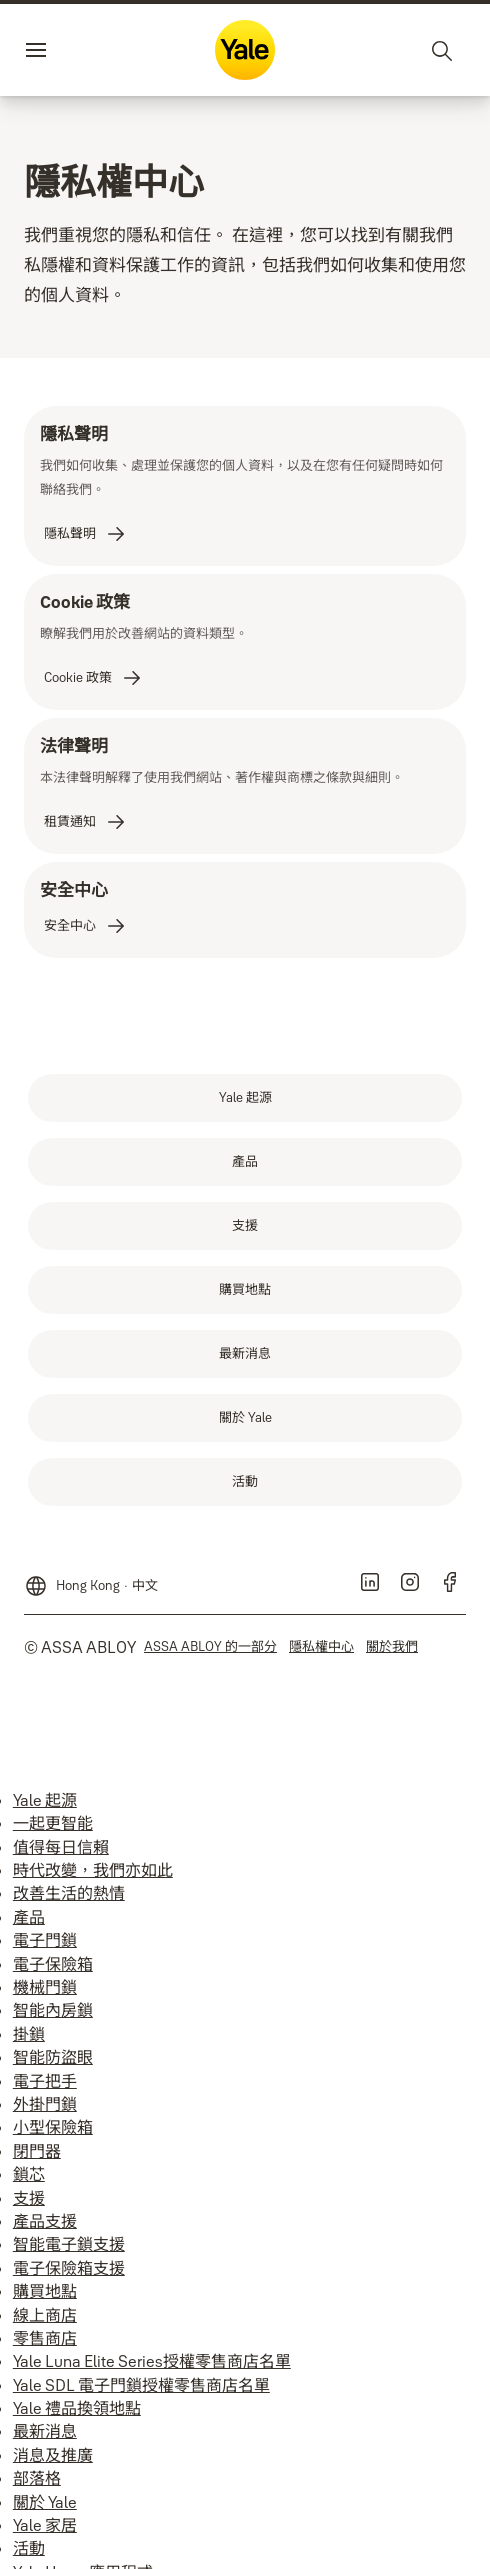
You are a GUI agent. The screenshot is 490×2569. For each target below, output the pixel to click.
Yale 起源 (45, 1800)
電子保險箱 (53, 1964)
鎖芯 (29, 2174)
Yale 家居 (45, 2525)
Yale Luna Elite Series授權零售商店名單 (152, 2361)
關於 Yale (45, 2502)
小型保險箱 (53, 2127)
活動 (29, 2548)
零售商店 (45, 2338)
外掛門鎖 (45, 2104)
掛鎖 (29, 2034)
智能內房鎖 (53, 2010)
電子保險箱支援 (69, 2268)
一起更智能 (53, 1823)
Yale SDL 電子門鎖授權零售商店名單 (141, 2385)
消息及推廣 (53, 2455)
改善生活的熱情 (69, 1893)
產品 (29, 1917)
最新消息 (45, 2431)
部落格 (37, 2478)
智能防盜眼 (53, 2057)
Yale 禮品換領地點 (77, 2408)
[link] (86, 534)
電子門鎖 (45, 1940)
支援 (29, 2198)
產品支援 (45, 2221)
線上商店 (45, 2315)
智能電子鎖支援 (69, 2244)
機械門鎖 (45, 1987)
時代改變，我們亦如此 (93, 1870)
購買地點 (45, 2291)
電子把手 (45, 2081)
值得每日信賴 (61, 1847)
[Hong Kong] (91, 1578)
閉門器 (37, 2151)
